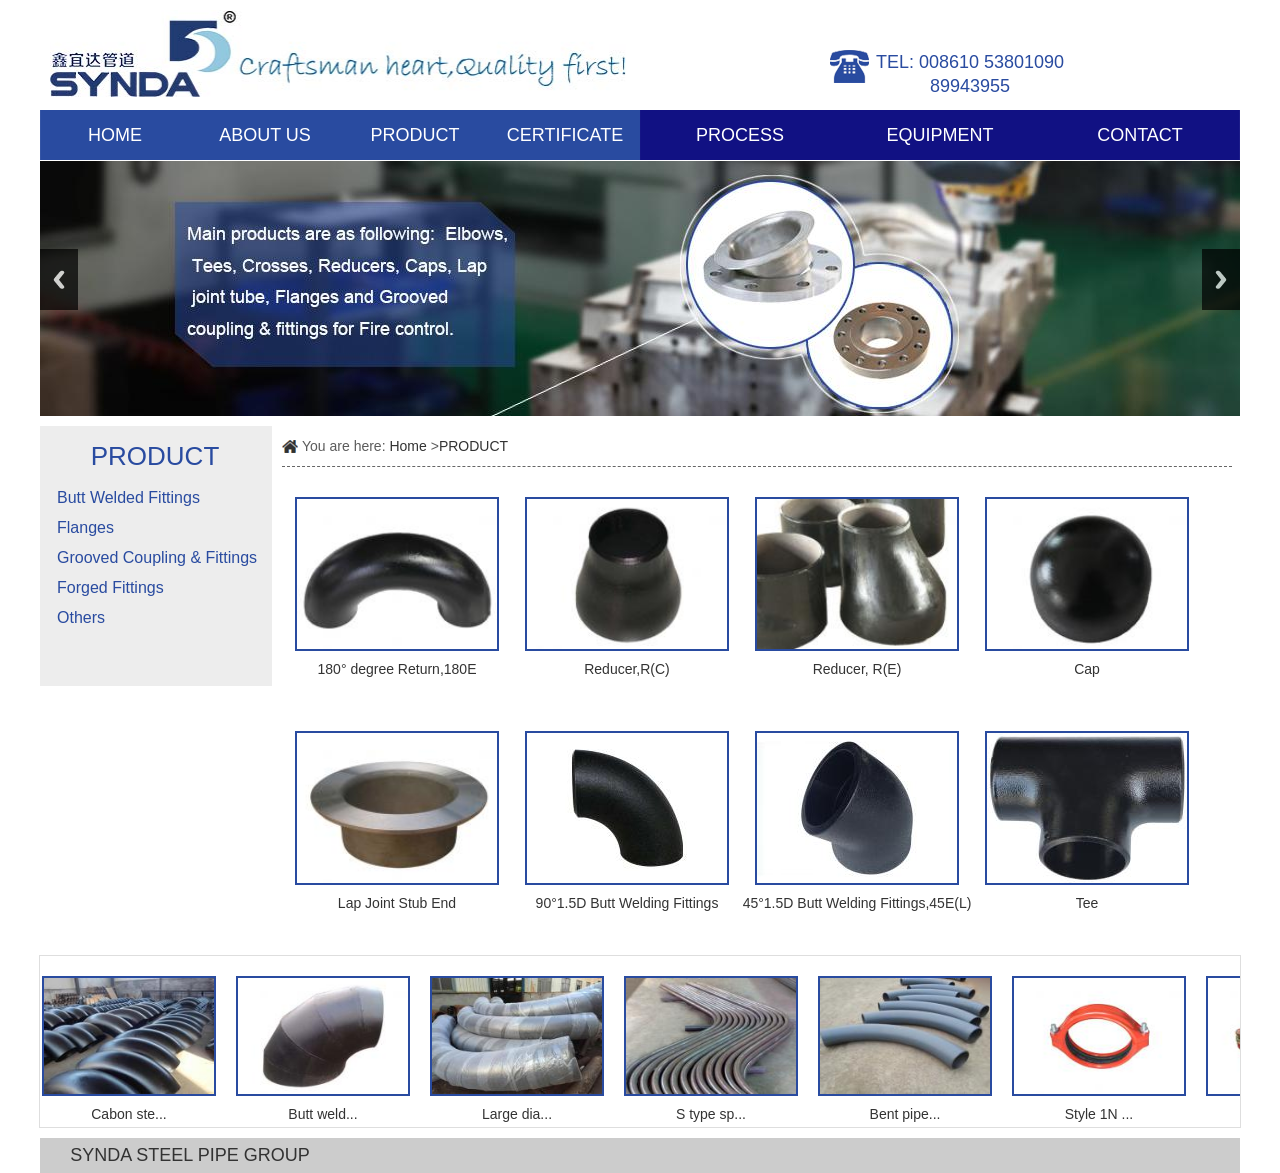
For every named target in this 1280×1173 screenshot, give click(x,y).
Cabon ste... (132, 1114)
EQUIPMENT (939, 135)
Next (1221, 279)
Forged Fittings (110, 587)
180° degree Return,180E (397, 669)
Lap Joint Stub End (397, 903)
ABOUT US (265, 135)
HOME (115, 135)
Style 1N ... (1102, 1114)
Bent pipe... (908, 1114)
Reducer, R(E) (857, 669)
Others (81, 617)
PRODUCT (415, 135)
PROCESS (740, 135)
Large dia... (520, 1114)
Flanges (85, 527)
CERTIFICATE (565, 135)
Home (407, 446)
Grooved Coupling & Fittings (157, 557)
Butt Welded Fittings (128, 497)
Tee (1087, 903)
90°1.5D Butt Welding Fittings (627, 903)
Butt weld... (325, 1114)
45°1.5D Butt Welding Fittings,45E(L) (857, 903)
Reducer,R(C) (627, 669)
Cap (1087, 669)
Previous (59, 279)
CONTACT (1140, 135)
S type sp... (714, 1114)
